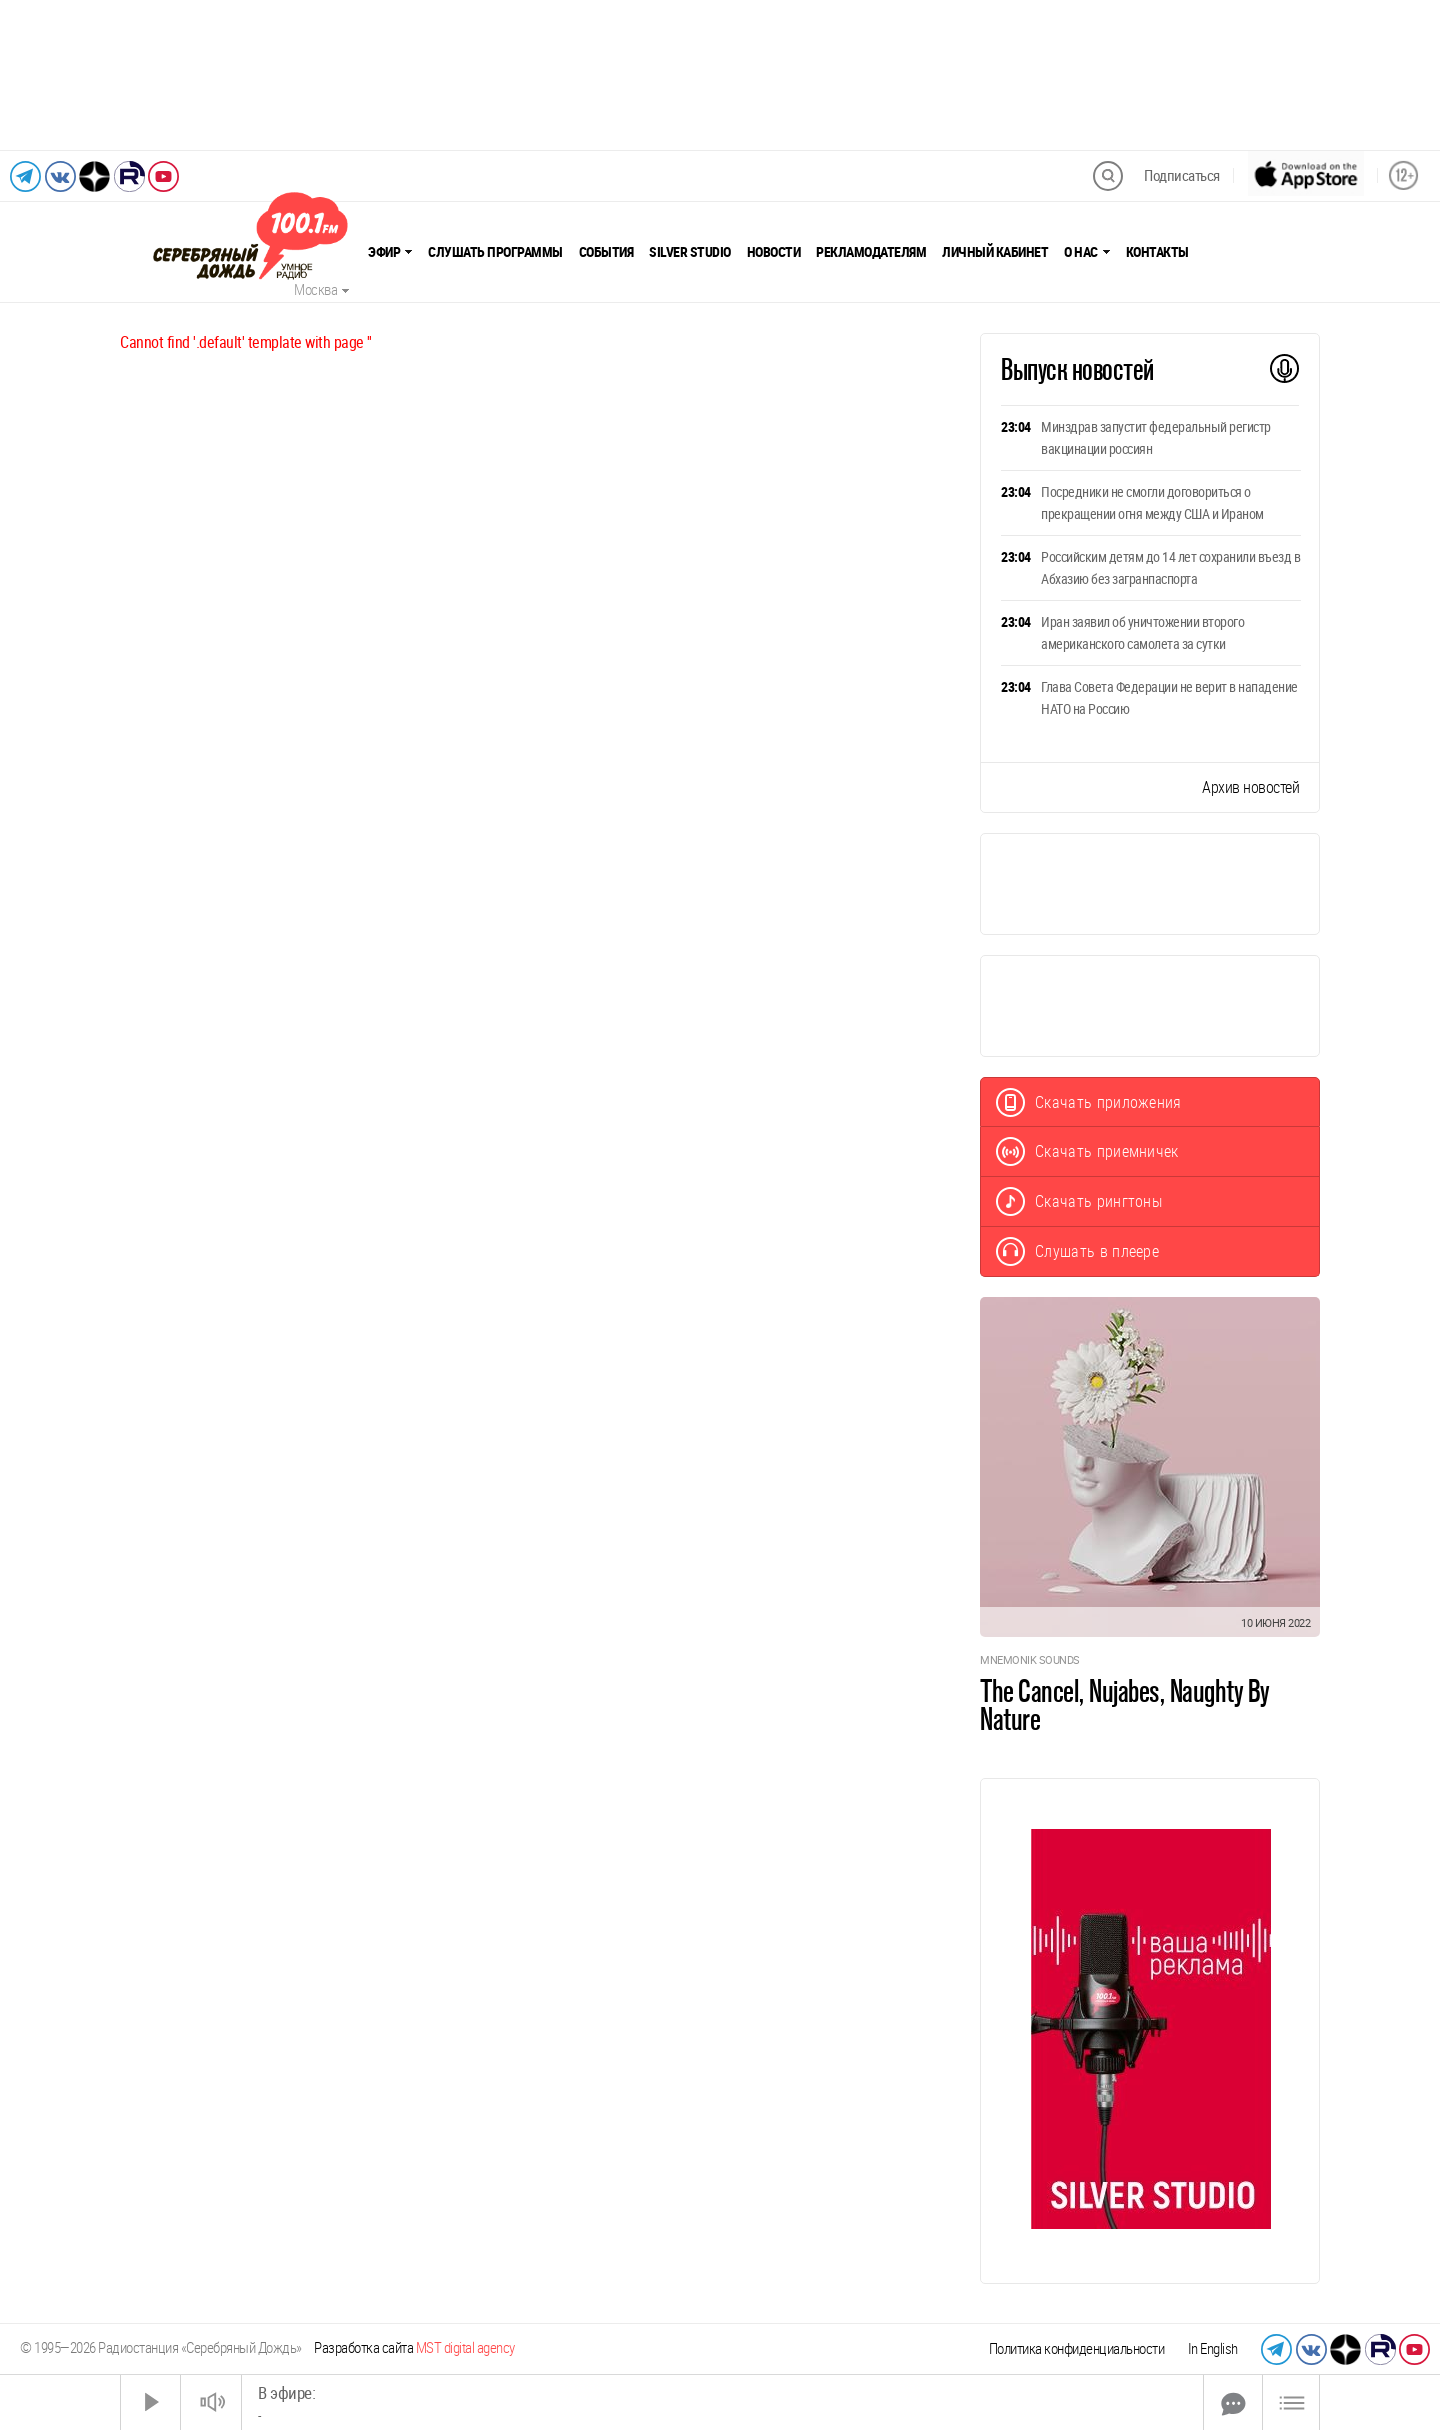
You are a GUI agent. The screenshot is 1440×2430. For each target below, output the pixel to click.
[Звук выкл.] (211, 2402)
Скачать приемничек (1087, 1151)
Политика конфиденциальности (1077, 2349)
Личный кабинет (995, 252)
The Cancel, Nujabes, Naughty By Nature (1125, 1705)
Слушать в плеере (1077, 1251)
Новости (774, 252)
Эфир (390, 252)
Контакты (1157, 252)
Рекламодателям (871, 252)
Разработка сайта (414, 2348)
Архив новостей (1250, 787)
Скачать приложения (1089, 1102)
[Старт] (151, 2402)
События (606, 252)
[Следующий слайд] (1403, 75)
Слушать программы (495, 252)
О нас (1087, 252)
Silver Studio (690, 252)
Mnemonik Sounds (1030, 1660)
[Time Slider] (722, 2402)
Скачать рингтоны (1079, 1201)
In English (1213, 2349)
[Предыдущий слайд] (36, 75)
